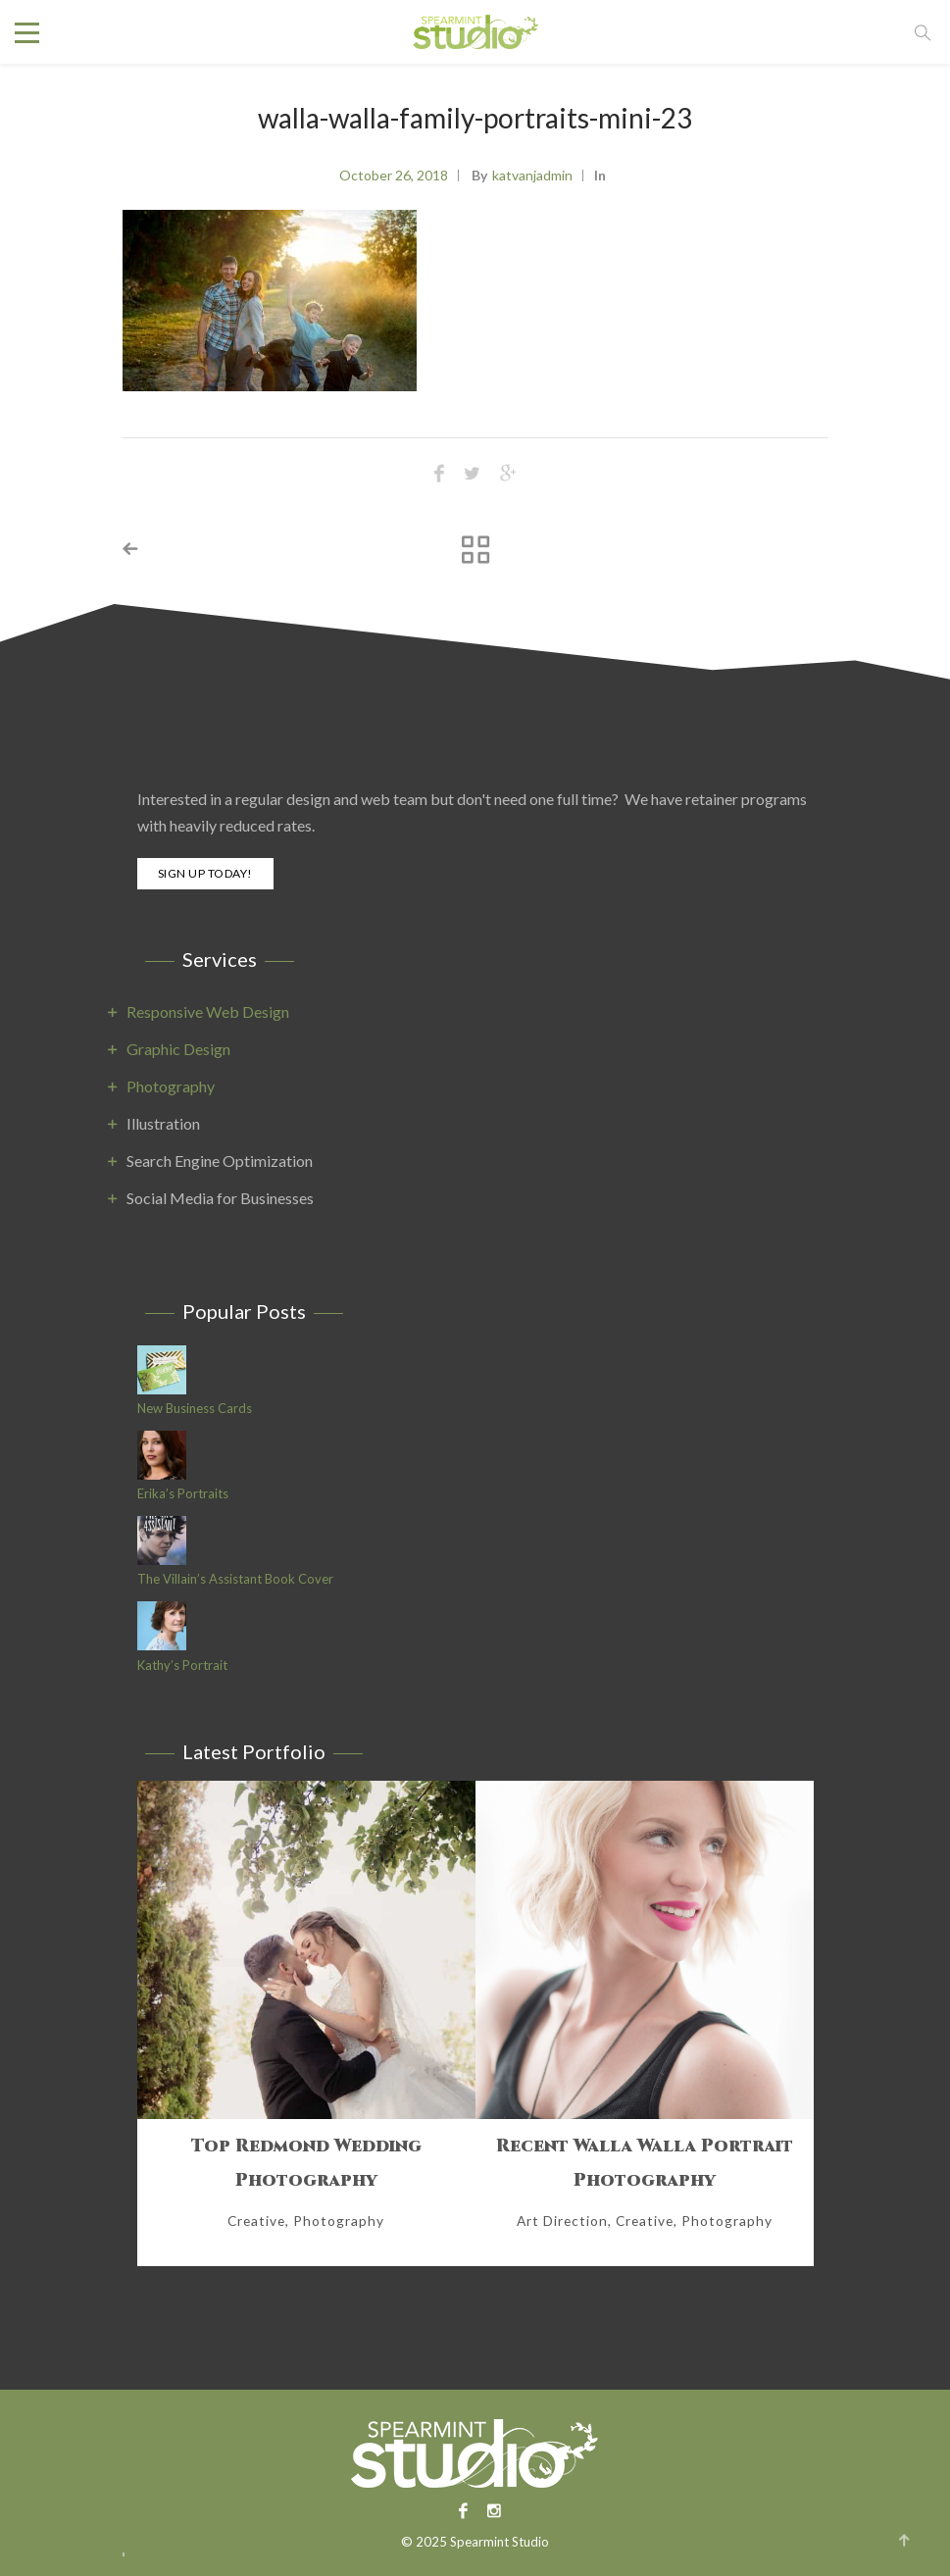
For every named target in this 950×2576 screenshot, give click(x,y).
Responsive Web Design (207, 1011)
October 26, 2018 (393, 175)
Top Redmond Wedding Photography (306, 2163)
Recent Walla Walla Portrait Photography (644, 2163)
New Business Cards (194, 1408)
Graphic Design (178, 1048)
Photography (170, 1086)
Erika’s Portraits (182, 1494)
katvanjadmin (532, 175)
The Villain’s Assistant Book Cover (235, 1579)
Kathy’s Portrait (182, 1665)
